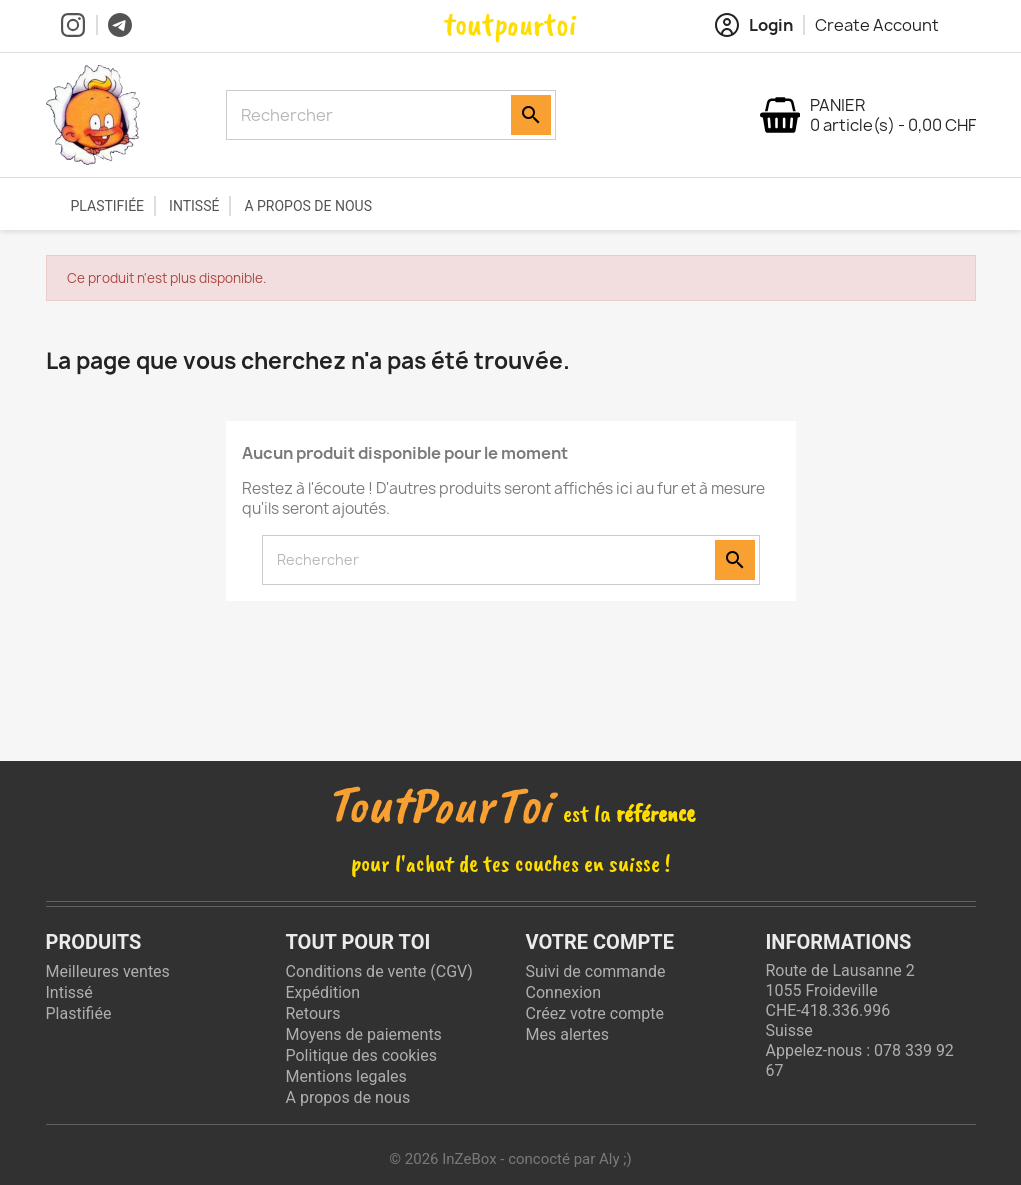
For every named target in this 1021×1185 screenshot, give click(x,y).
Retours (313, 1013)
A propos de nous (308, 206)
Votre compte (600, 942)
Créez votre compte (595, 1013)
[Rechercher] (371, 115)
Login (754, 25)
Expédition (323, 992)
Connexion (563, 992)
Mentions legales (346, 1076)
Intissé (194, 206)
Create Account (877, 25)
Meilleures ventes (108, 971)
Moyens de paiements (364, 1034)
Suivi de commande (596, 971)
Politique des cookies (362, 1055)
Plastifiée (108, 206)
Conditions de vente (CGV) (379, 971)
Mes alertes (568, 1034)
